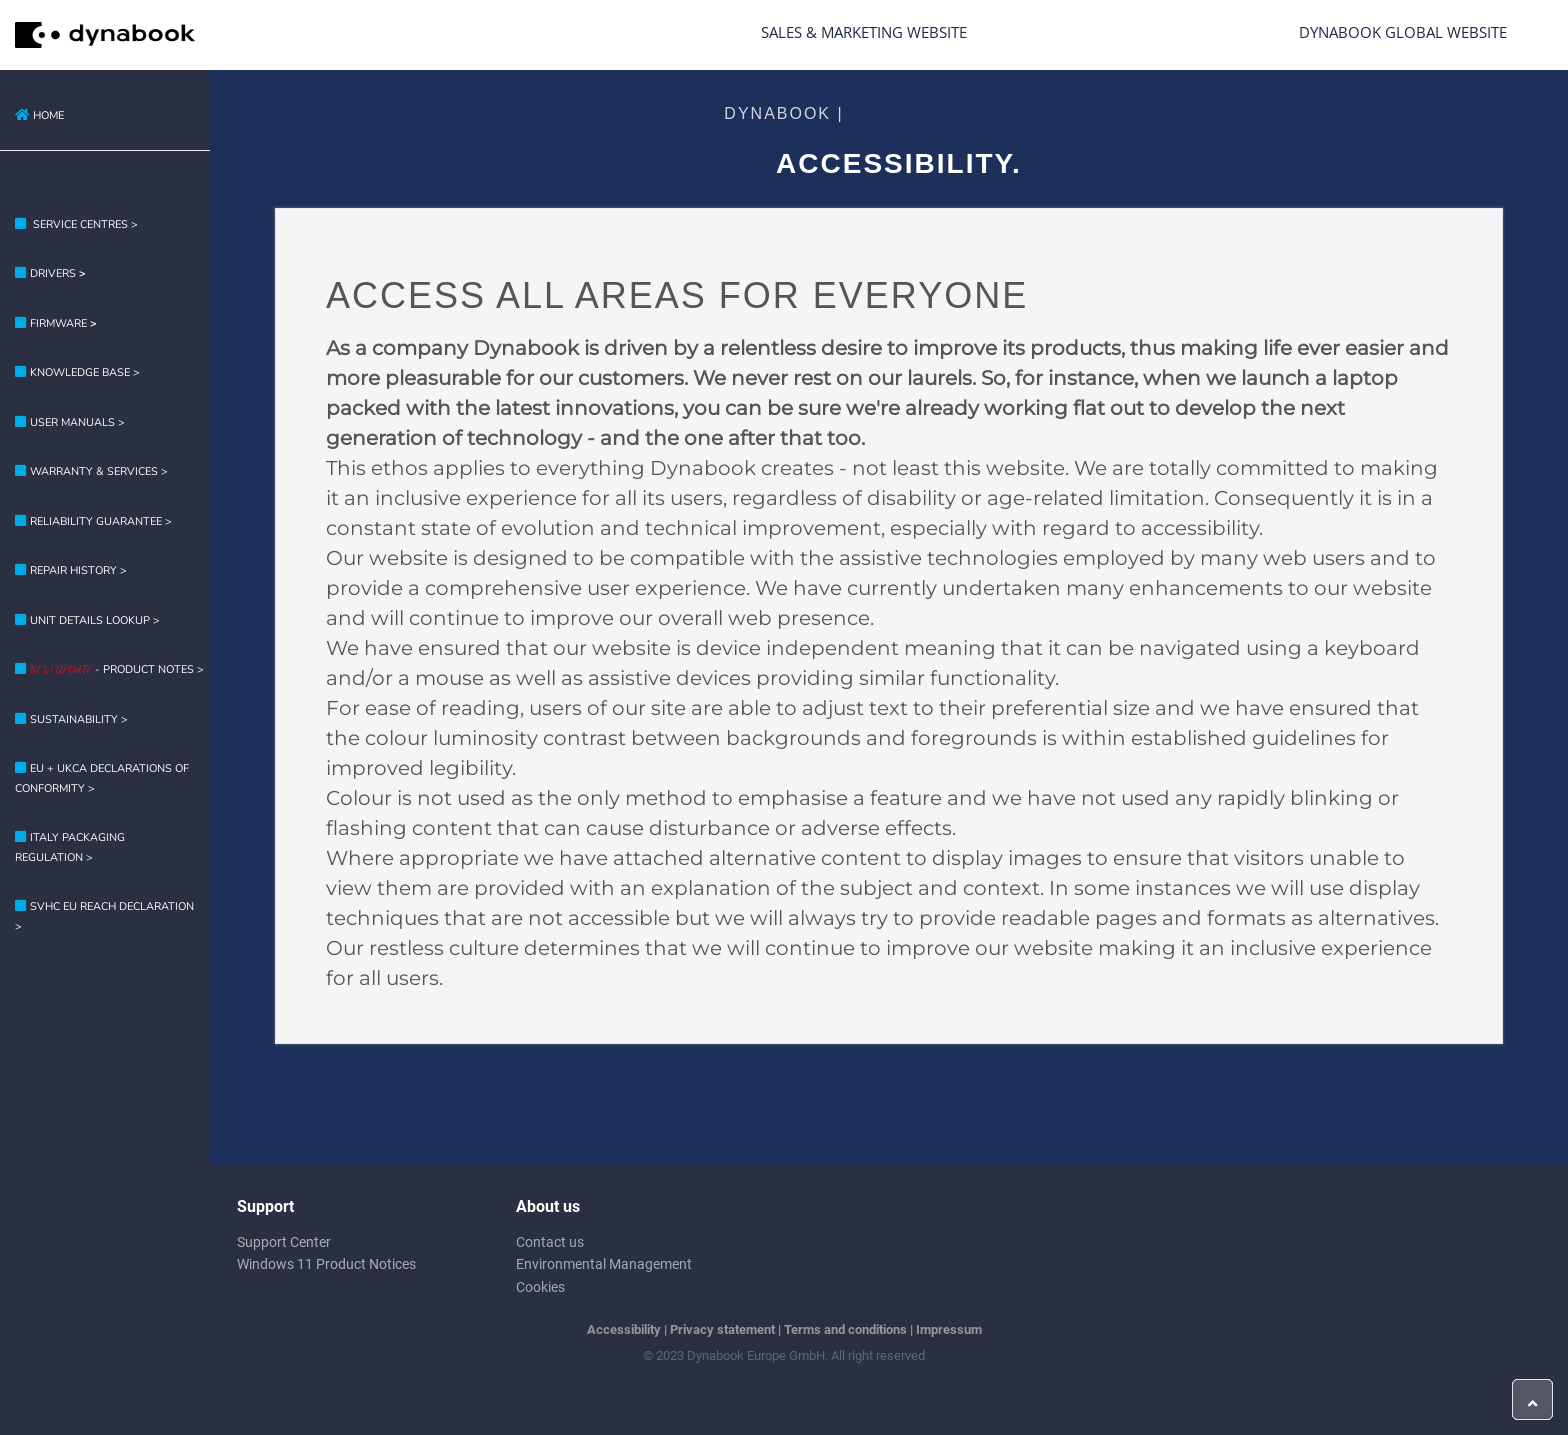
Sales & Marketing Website (864, 32)
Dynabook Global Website (1403, 32)
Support (265, 1206)
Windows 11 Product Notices (326, 1264)
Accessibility (624, 1329)
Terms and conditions (845, 1329)
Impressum (949, 1329)
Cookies (540, 1287)
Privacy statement (722, 1329)
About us (548, 1206)
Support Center (284, 1242)
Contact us (550, 1242)
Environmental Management (604, 1264)
